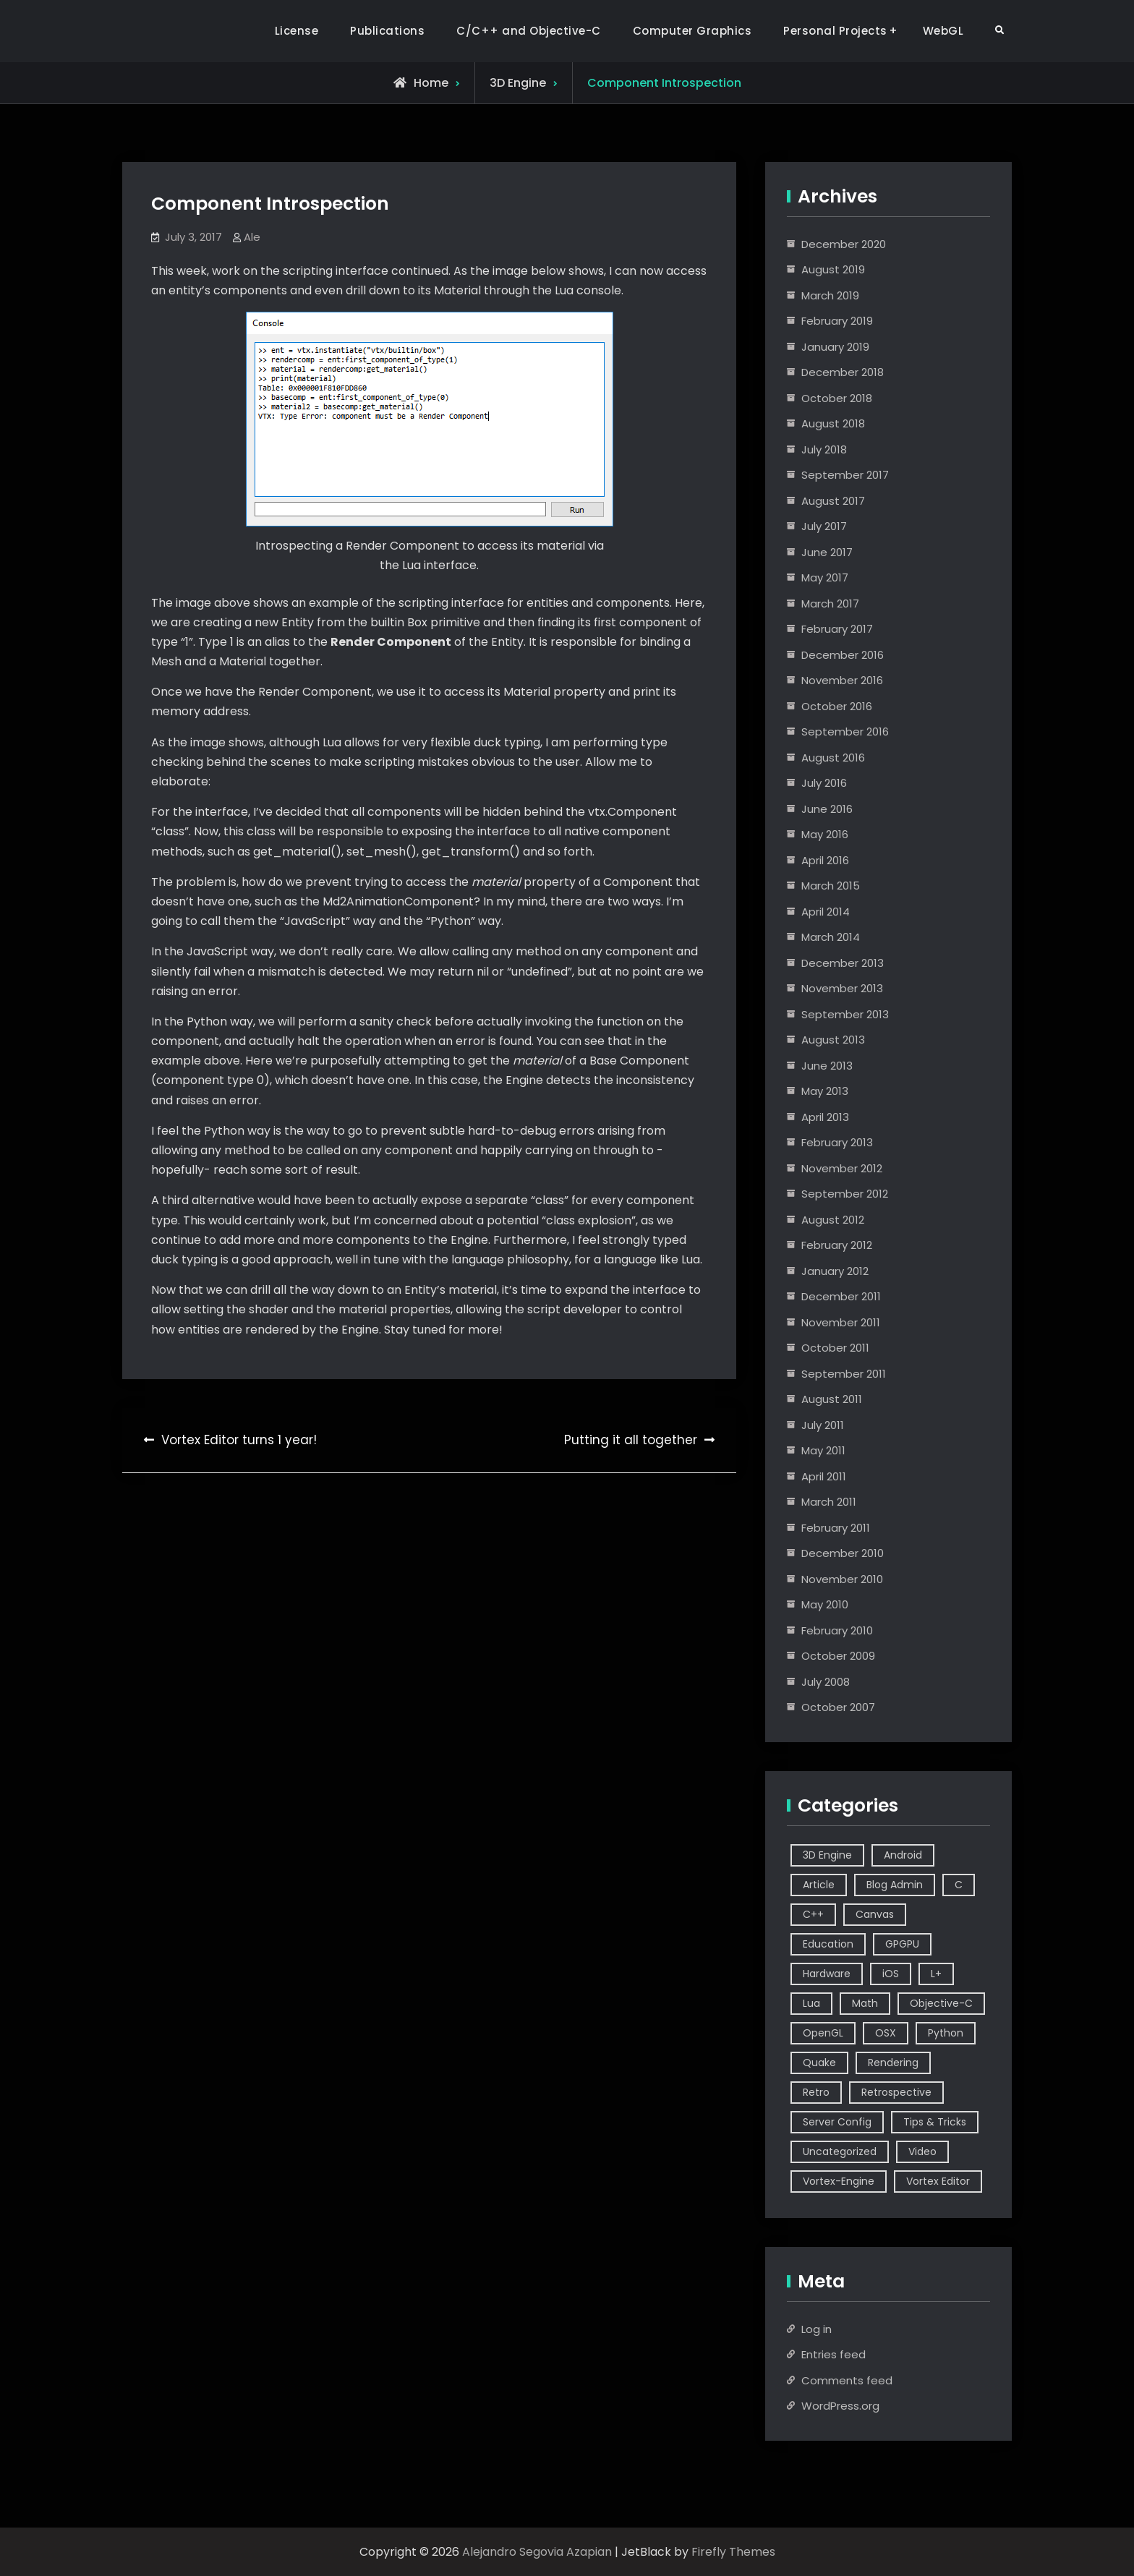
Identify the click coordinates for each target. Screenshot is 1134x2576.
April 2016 (825, 860)
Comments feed (846, 2380)
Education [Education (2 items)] (828, 1944)
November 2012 (841, 1168)
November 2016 (842, 680)
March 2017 (830, 603)
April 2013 (825, 1117)
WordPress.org (840, 2405)
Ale (252, 236)
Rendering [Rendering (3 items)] (893, 2062)
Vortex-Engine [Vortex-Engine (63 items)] (838, 2181)
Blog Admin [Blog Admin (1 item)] (894, 1884)
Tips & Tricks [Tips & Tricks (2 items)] (934, 2122)
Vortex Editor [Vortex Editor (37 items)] (938, 2181)
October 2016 (836, 706)
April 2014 (825, 911)
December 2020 (843, 244)
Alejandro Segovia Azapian (537, 2551)
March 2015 (830, 885)
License (297, 30)
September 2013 (845, 1014)
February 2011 (835, 1527)
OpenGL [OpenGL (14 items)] (823, 2033)
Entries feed (833, 2354)
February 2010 (837, 1630)
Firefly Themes (733, 2551)
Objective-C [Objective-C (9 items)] (941, 2003)
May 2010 (824, 1604)
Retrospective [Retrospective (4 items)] (896, 2092)
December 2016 (842, 654)
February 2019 (837, 320)
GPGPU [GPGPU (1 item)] (902, 1944)
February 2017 (837, 628)
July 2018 (824, 449)
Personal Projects (835, 30)
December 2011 (841, 1296)
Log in (816, 2329)
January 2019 (835, 346)
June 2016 (827, 808)
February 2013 (837, 1142)
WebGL (943, 30)
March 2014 (830, 936)
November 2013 (842, 988)
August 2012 (832, 1219)
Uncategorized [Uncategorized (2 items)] (840, 2151)
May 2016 (824, 834)
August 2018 (833, 423)
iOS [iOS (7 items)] (890, 1973)
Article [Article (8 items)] (819, 1884)
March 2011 (828, 1501)
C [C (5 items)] (959, 1884)
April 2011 (823, 1476)
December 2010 (842, 1553)
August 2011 (831, 1399)
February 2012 (836, 1245)
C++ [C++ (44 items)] (813, 1914)
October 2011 (835, 1347)
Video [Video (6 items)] (922, 2151)
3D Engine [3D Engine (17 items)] (827, 1855)
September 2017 (845, 474)
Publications (387, 30)
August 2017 (833, 500)
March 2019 (830, 295)
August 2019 (833, 269)
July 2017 (824, 526)
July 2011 (822, 1425)
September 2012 (844, 1193)
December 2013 (842, 963)
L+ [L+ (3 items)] (936, 1973)
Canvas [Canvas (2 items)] (875, 1914)
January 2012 (835, 1271)
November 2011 (840, 1322)
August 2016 (833, 757)
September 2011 (843, 1373)
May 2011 (823, 1450)
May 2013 (824, 1091)
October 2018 (836, 398)
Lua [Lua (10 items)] (811, 2003)
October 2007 (838, 1707)
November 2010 (842, 1579)
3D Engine (518, 82)
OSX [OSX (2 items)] (885, 2033)
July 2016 (824, 782)
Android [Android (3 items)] (903, 1855)
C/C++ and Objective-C (528, 30)
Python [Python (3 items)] (945, 2033)
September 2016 (845, 731)
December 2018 (842, 372)
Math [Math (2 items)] (865, 2003)
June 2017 (827, 552)
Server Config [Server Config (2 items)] (837, 2122)
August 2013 (833, 1039)
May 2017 (824, 577)
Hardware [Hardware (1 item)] (826, 1973)
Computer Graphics (692, 30)
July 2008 (825, 1681)
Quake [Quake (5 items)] (819, 2062)
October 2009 (838, 1655)
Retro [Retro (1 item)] (816, 2092)
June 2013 (827, 1065)
